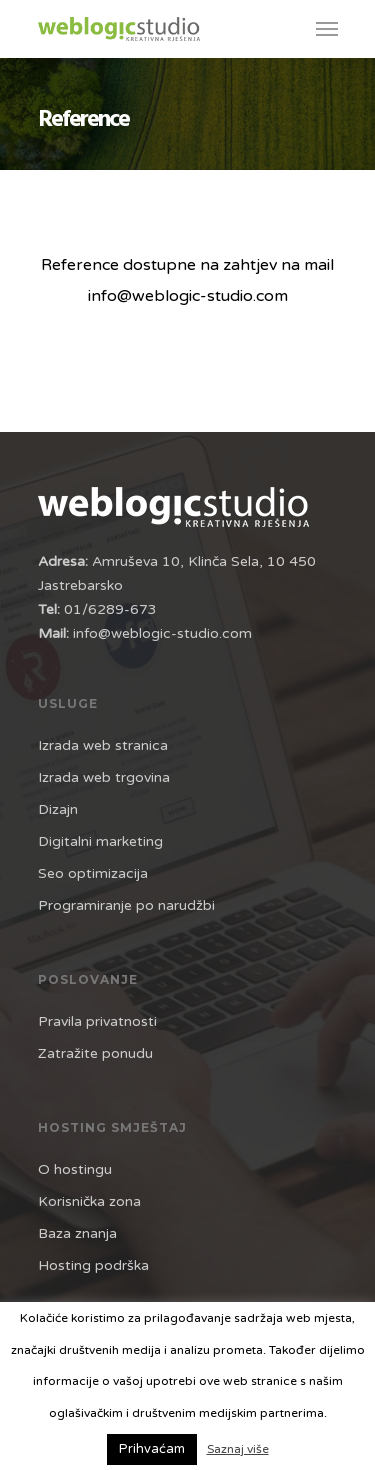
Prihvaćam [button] (152, 1449)
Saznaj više (238, 1449)
